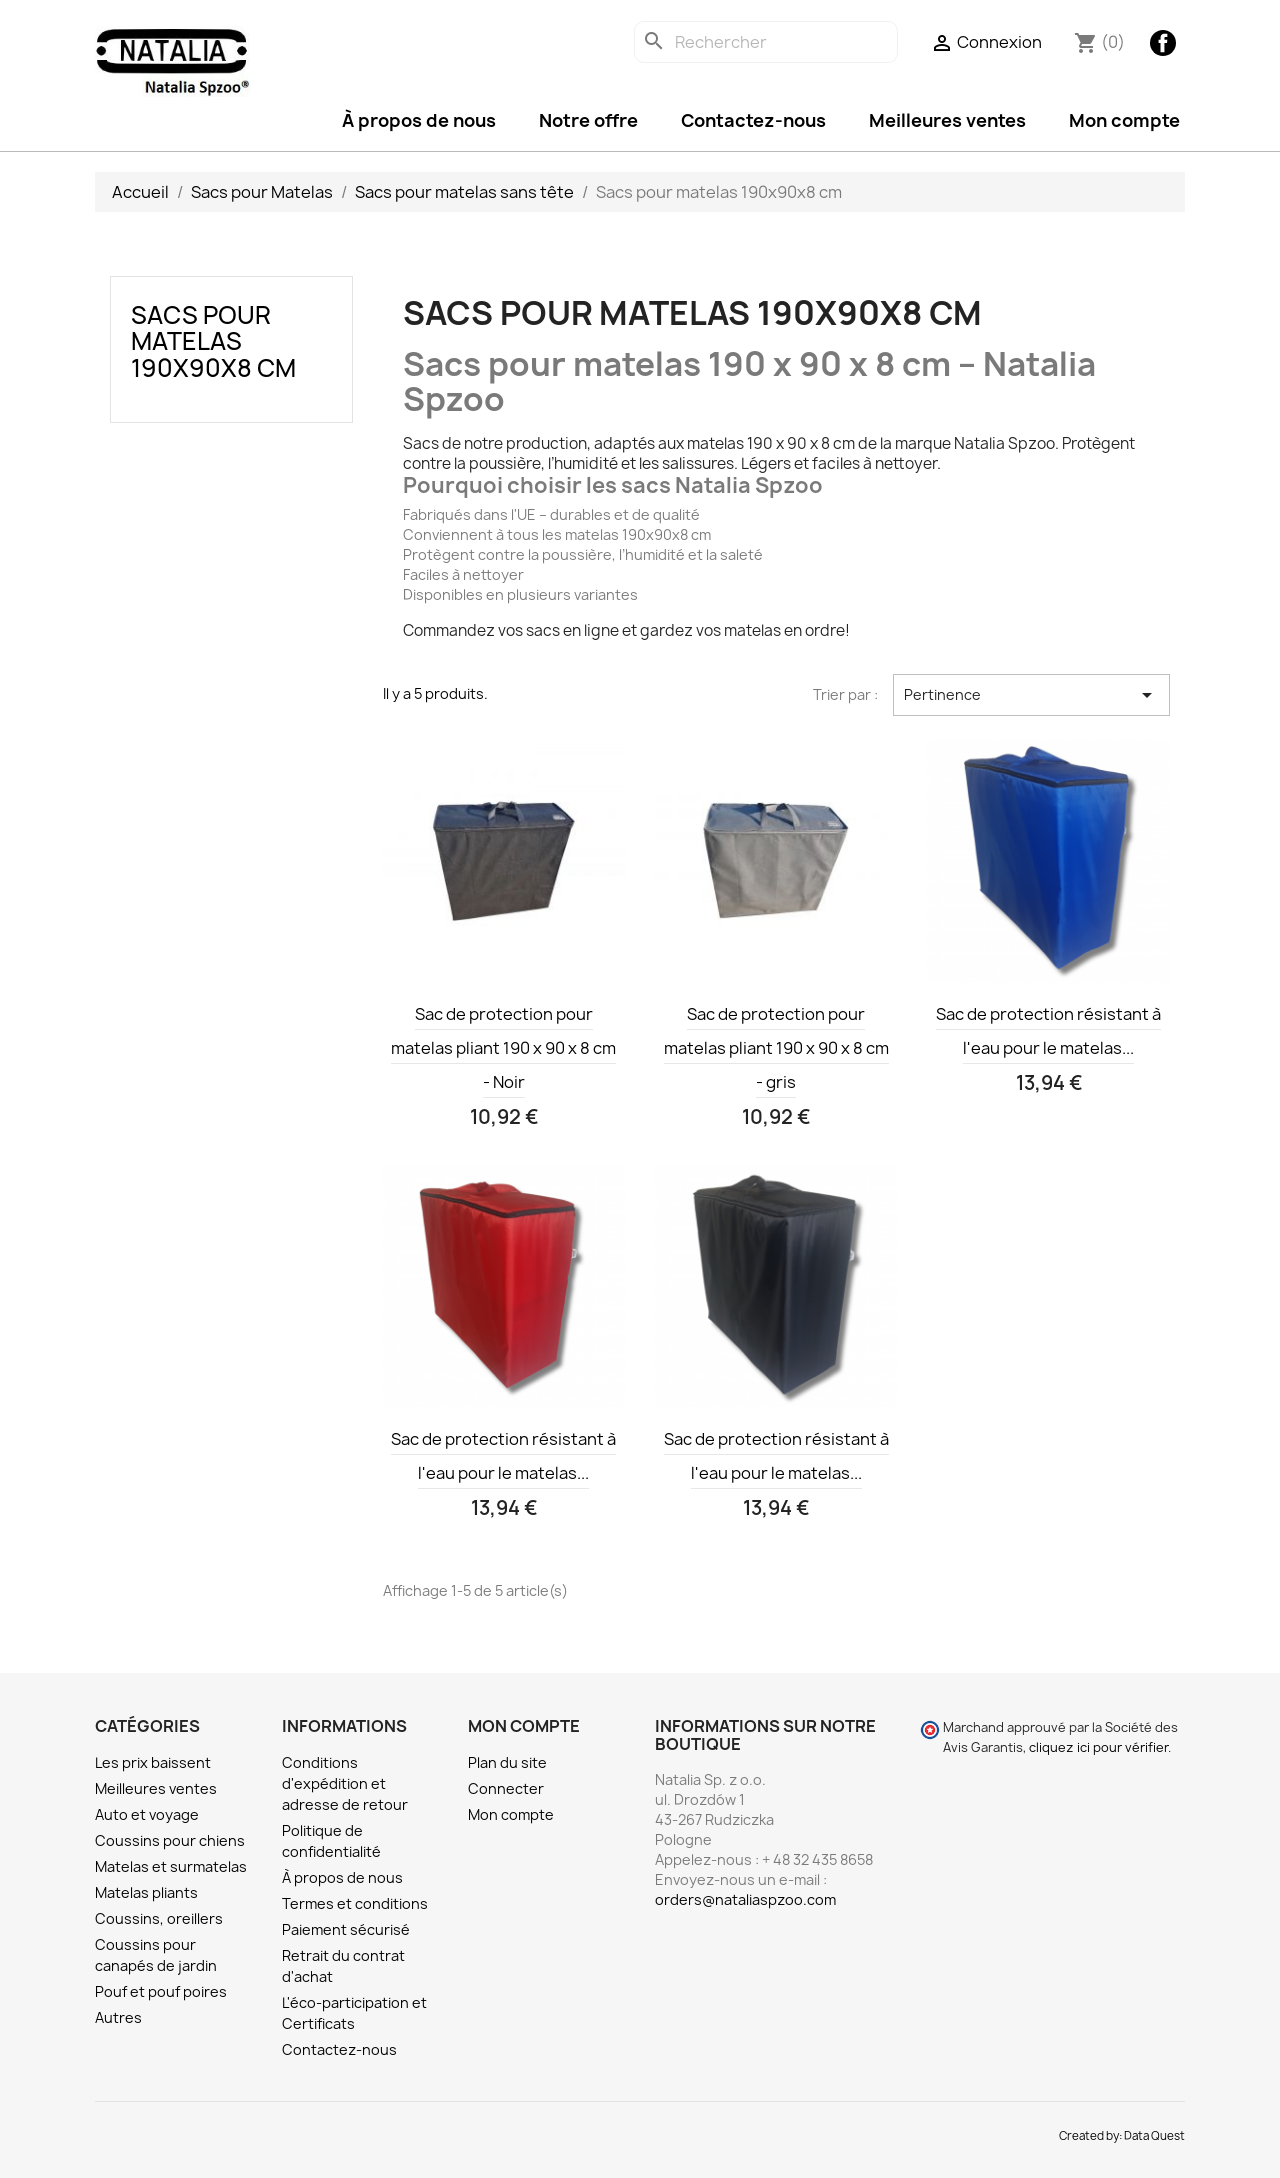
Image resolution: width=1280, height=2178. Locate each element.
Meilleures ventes (947, 120)
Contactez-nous (753, 120)
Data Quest (1154, 2136)
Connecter (506, 1788)
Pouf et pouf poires (161, 1991)
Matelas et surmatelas (171, 1866)
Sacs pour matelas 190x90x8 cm (213, 341)
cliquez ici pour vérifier (1098, 1747)
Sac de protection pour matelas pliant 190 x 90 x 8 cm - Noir (503, 1048)
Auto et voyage (147, 1814)
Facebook (1163, 43)
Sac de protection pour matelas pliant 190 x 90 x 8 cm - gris (776, 1048)
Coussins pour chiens (170, 1840)
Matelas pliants (146, 1892)
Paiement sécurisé (346, 1929)
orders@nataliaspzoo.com (745, 1899)
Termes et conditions (355, 1903)
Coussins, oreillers (159, 1918)
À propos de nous (419, 120)
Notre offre (588, 120)
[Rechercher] (766, 42)
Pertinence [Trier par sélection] (1031, 695)
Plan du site (507, 1762)
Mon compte (1124, 120)
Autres (118, 2017)
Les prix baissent (153, 1762)
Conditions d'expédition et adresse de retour (345, 1783)
